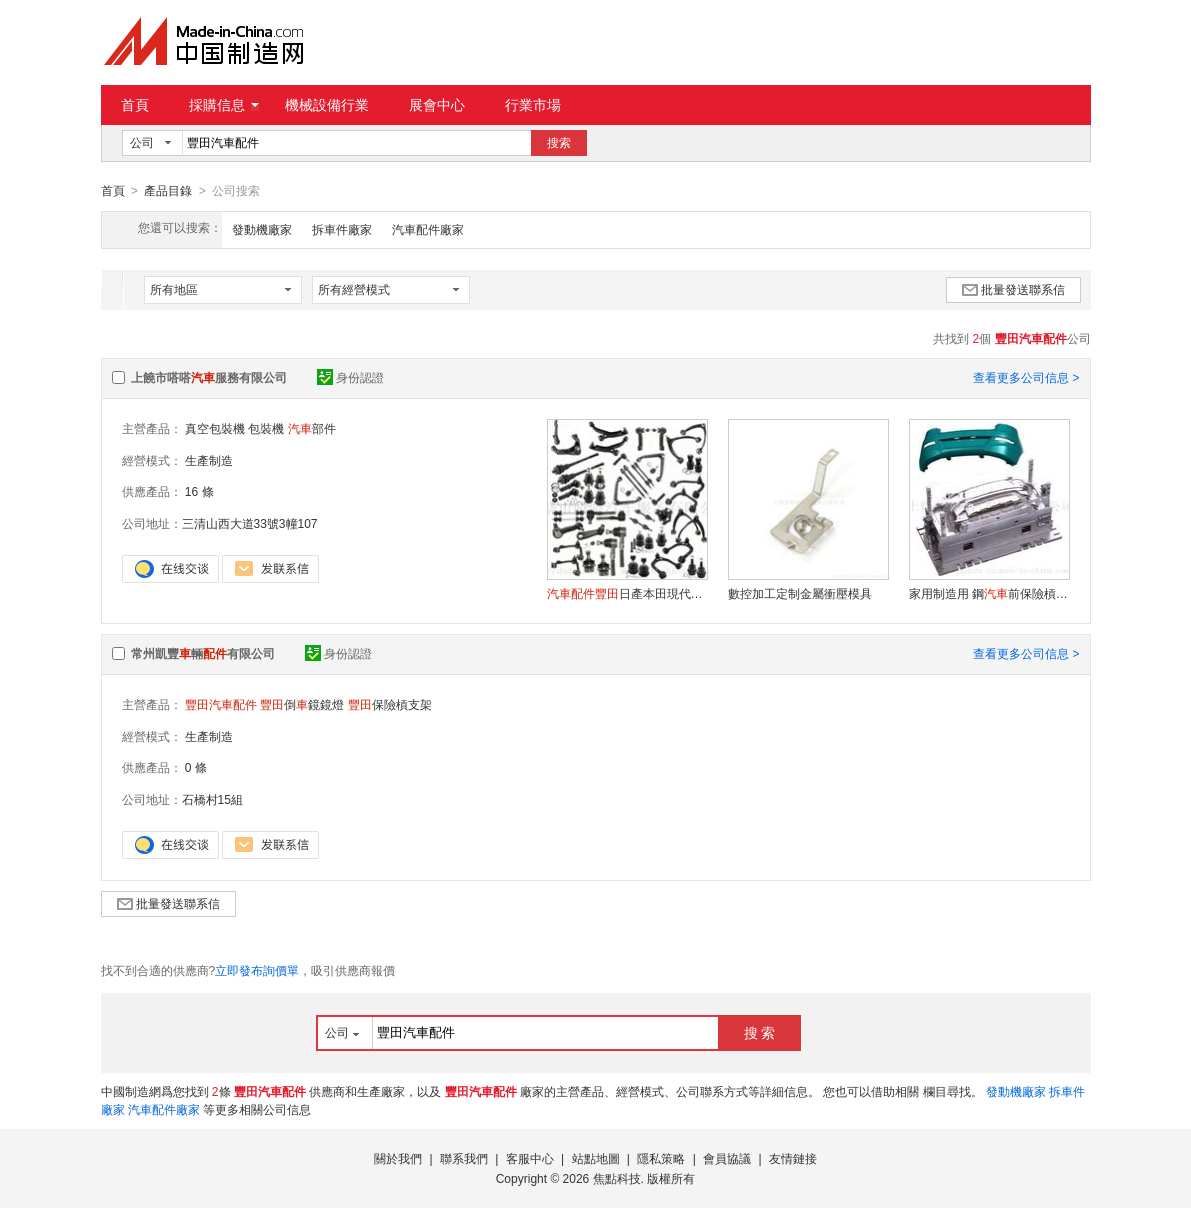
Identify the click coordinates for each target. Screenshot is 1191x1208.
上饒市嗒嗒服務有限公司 (209, 377)
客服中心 (530, 1158)
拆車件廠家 (342, 229)
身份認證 (350, 377)
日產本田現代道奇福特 (627, 593)
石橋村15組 (212, 799)
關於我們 (398, 1158)
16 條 (199, 491)
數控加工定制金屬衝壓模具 (800, 593)
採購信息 (224, 105)
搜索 (559, 143)
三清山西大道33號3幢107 (250, 523)
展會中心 (437, 105)
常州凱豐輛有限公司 (203, 653)
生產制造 (209, 460)
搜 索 (760, 1032)
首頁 (135, 105)
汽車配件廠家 (428, 229)
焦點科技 (617, 1178)
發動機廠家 (262, 229)
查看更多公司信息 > (1026, 377)
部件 (312, 428)
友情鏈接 (793, 1158)
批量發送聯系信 (1013, 289)
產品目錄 (168, 191)
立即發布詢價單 (257, 970)
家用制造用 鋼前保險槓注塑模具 (989, 593)
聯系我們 (464, 1158)
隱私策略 (661, 1158)
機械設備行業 (327, 105)
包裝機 (266, 428)
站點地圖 (596, 1158)
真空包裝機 (215, 428)
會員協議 (727, 1158)
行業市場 (533, 105)
